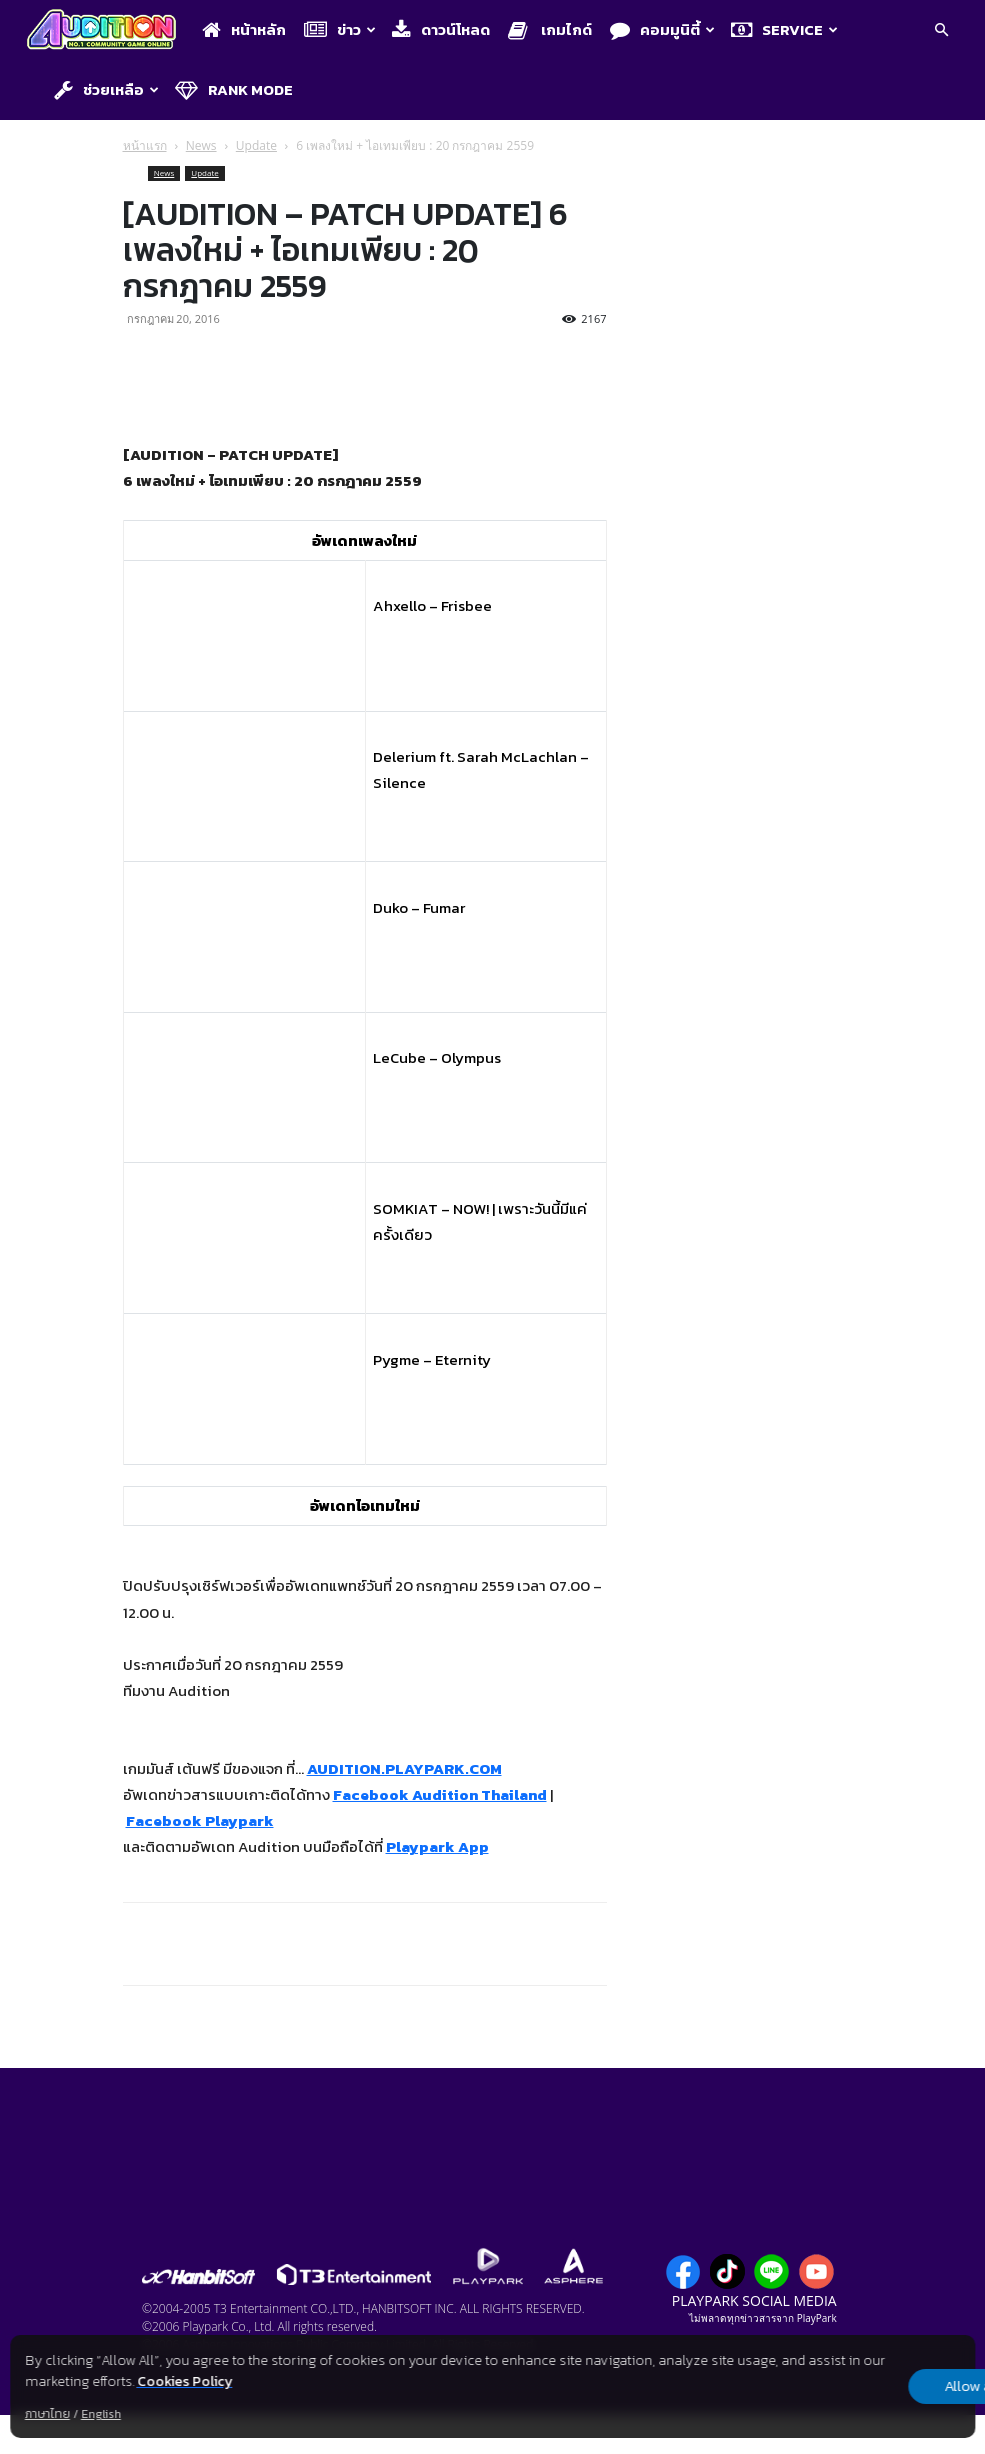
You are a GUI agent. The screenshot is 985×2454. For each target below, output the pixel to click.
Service (784, 29)
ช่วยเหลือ (106, 89)
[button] (941, 31)
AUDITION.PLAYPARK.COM (404, 1768)
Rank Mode (234, 89)
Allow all (870, 2387)
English (101, 2414)
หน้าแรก (145, 145)
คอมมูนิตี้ (662, 29)
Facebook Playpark (200, 1820)
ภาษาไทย (47, 2414)
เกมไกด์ (550, 29)
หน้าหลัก (244, 29)
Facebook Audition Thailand (440, 1794)
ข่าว (340, 29)
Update (256, 145)
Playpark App (437, 1846)
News (201, 145)
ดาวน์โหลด (441, 29)
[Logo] (106, 31)
